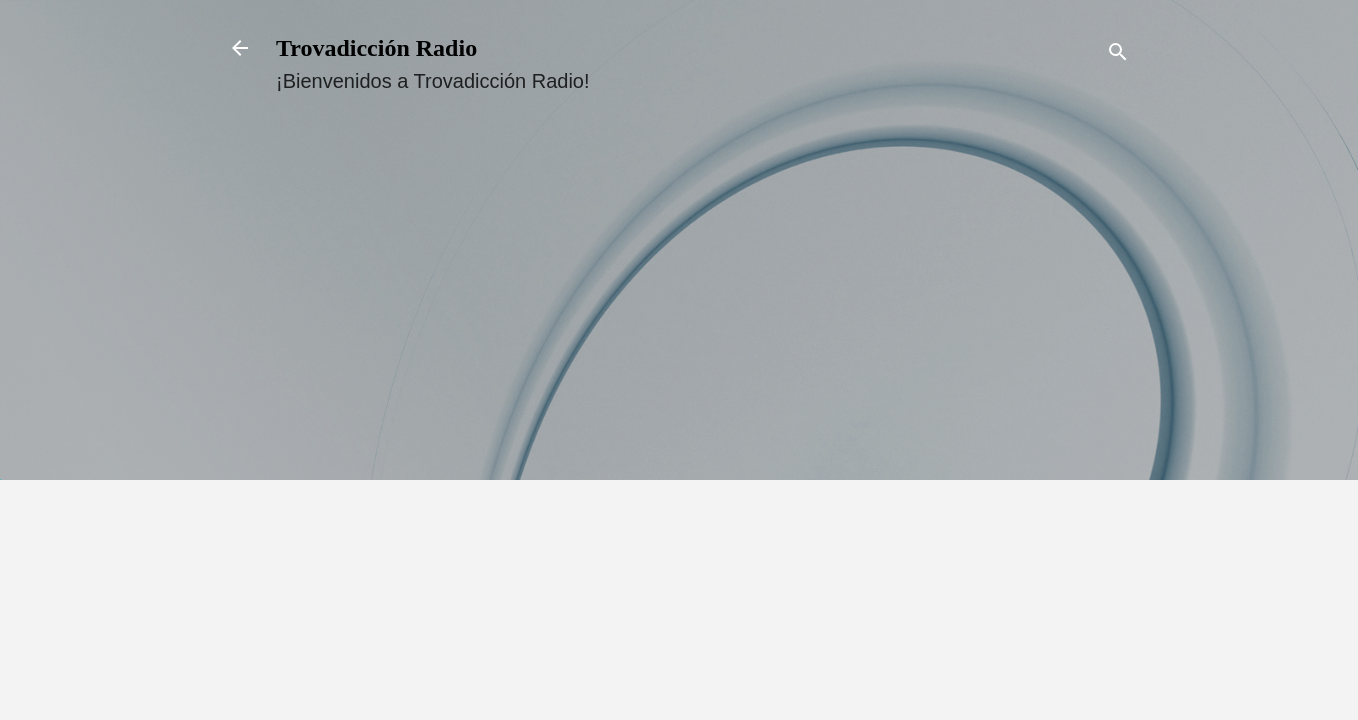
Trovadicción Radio (376, 48)
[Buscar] (1118, 54)
